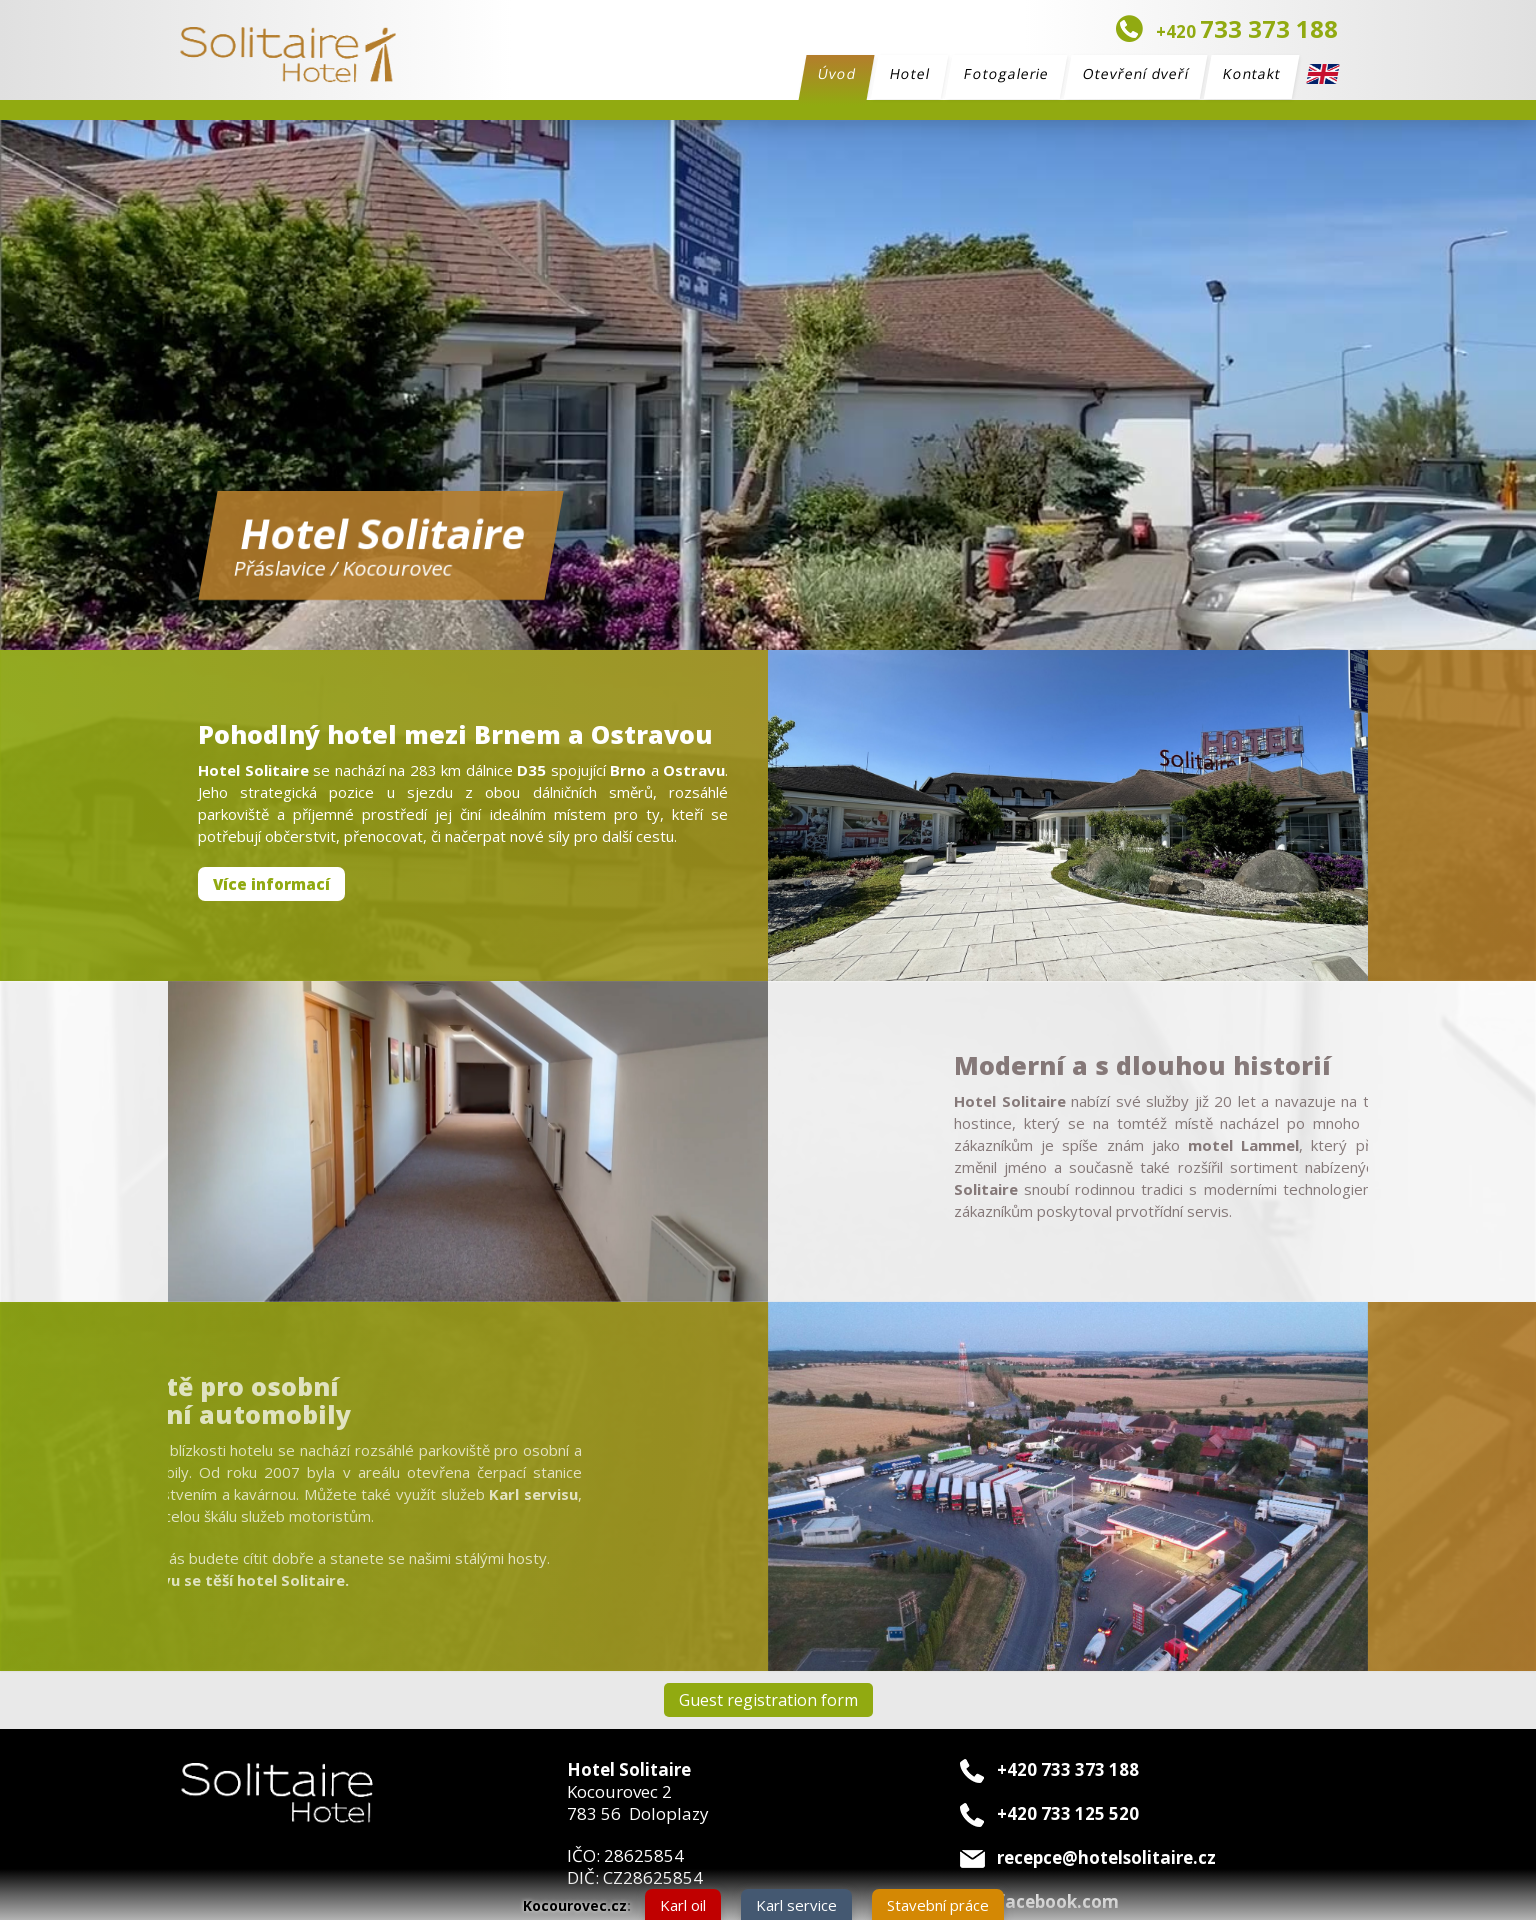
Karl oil (683, 1905)
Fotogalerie (1007, 73)
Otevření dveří (1136, 73)
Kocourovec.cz (575, 1905)
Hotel (910, 73)
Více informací (271, 884)
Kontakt (1252, 73)
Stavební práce (938, 1905)
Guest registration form (768, 1700)
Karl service (796, 1905)
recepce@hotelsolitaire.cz (1106, 1857)
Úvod (837, 77)
